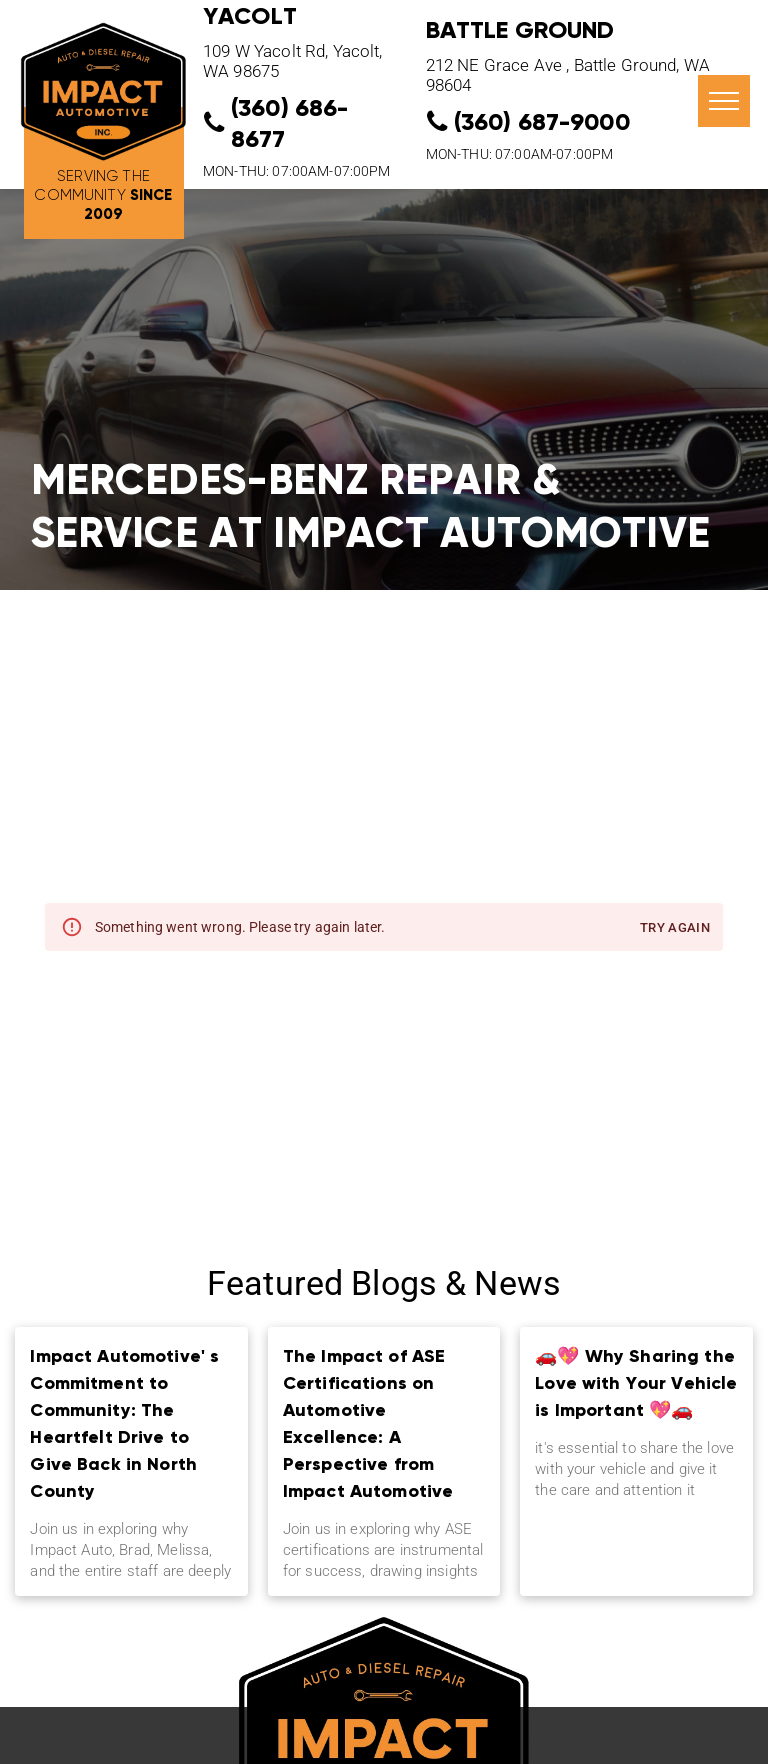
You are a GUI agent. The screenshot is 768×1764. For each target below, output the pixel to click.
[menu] (724, 101)
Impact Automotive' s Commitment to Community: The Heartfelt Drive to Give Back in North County (124, 1423)
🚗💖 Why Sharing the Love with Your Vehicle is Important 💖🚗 (636, 1382)
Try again (675, 928)
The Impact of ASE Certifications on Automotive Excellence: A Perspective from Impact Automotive (368, 1423)
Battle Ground (520, 29)
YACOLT (250, 15)
